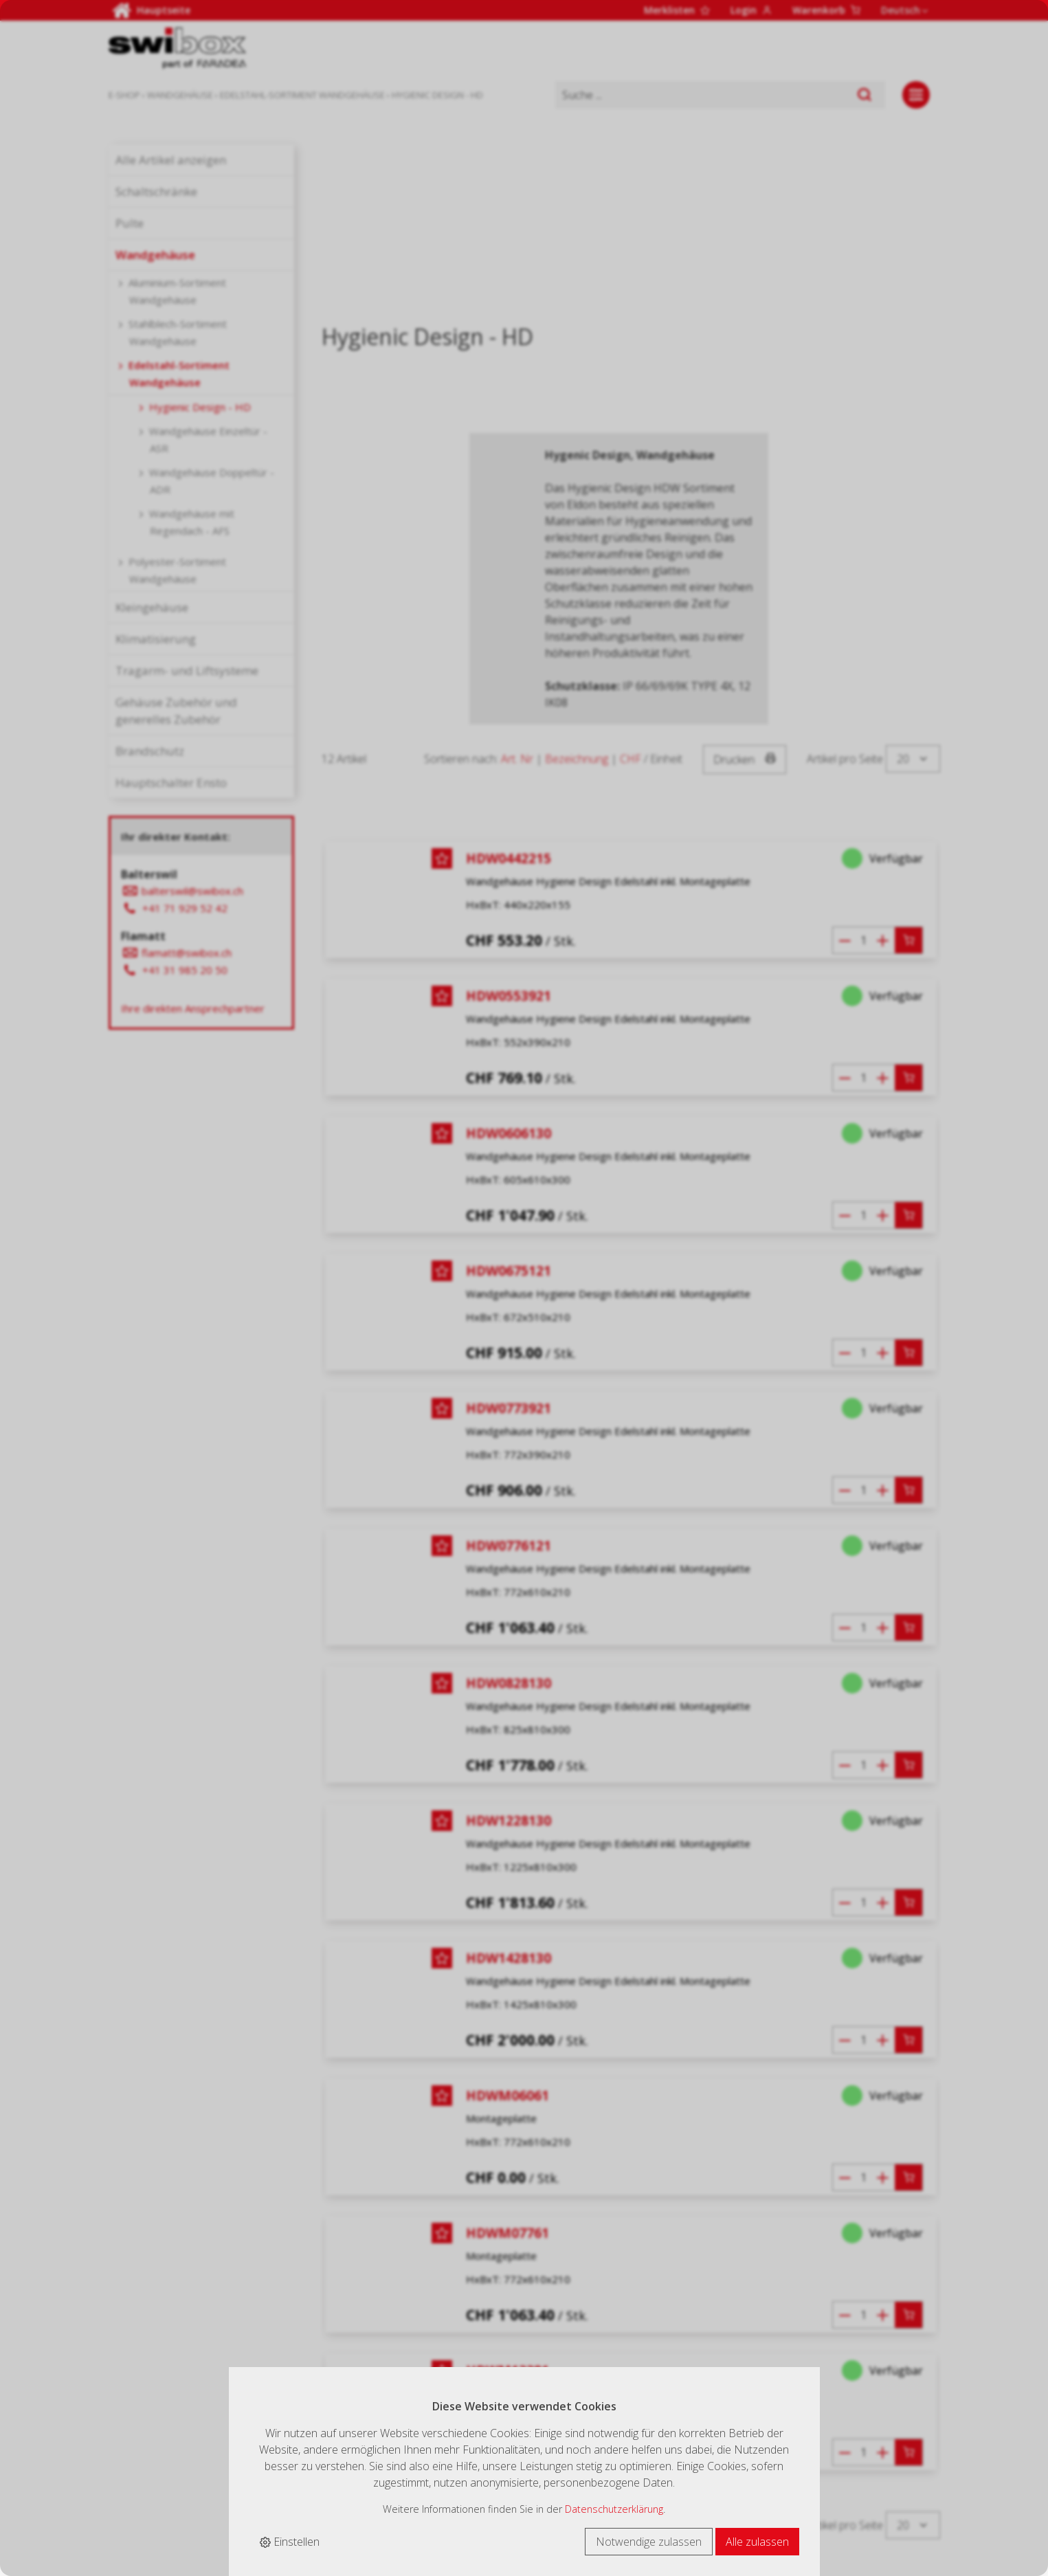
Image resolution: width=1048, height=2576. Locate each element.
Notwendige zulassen (649, 2541)
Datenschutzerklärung (614, 2509)
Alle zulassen (757, 2541)
